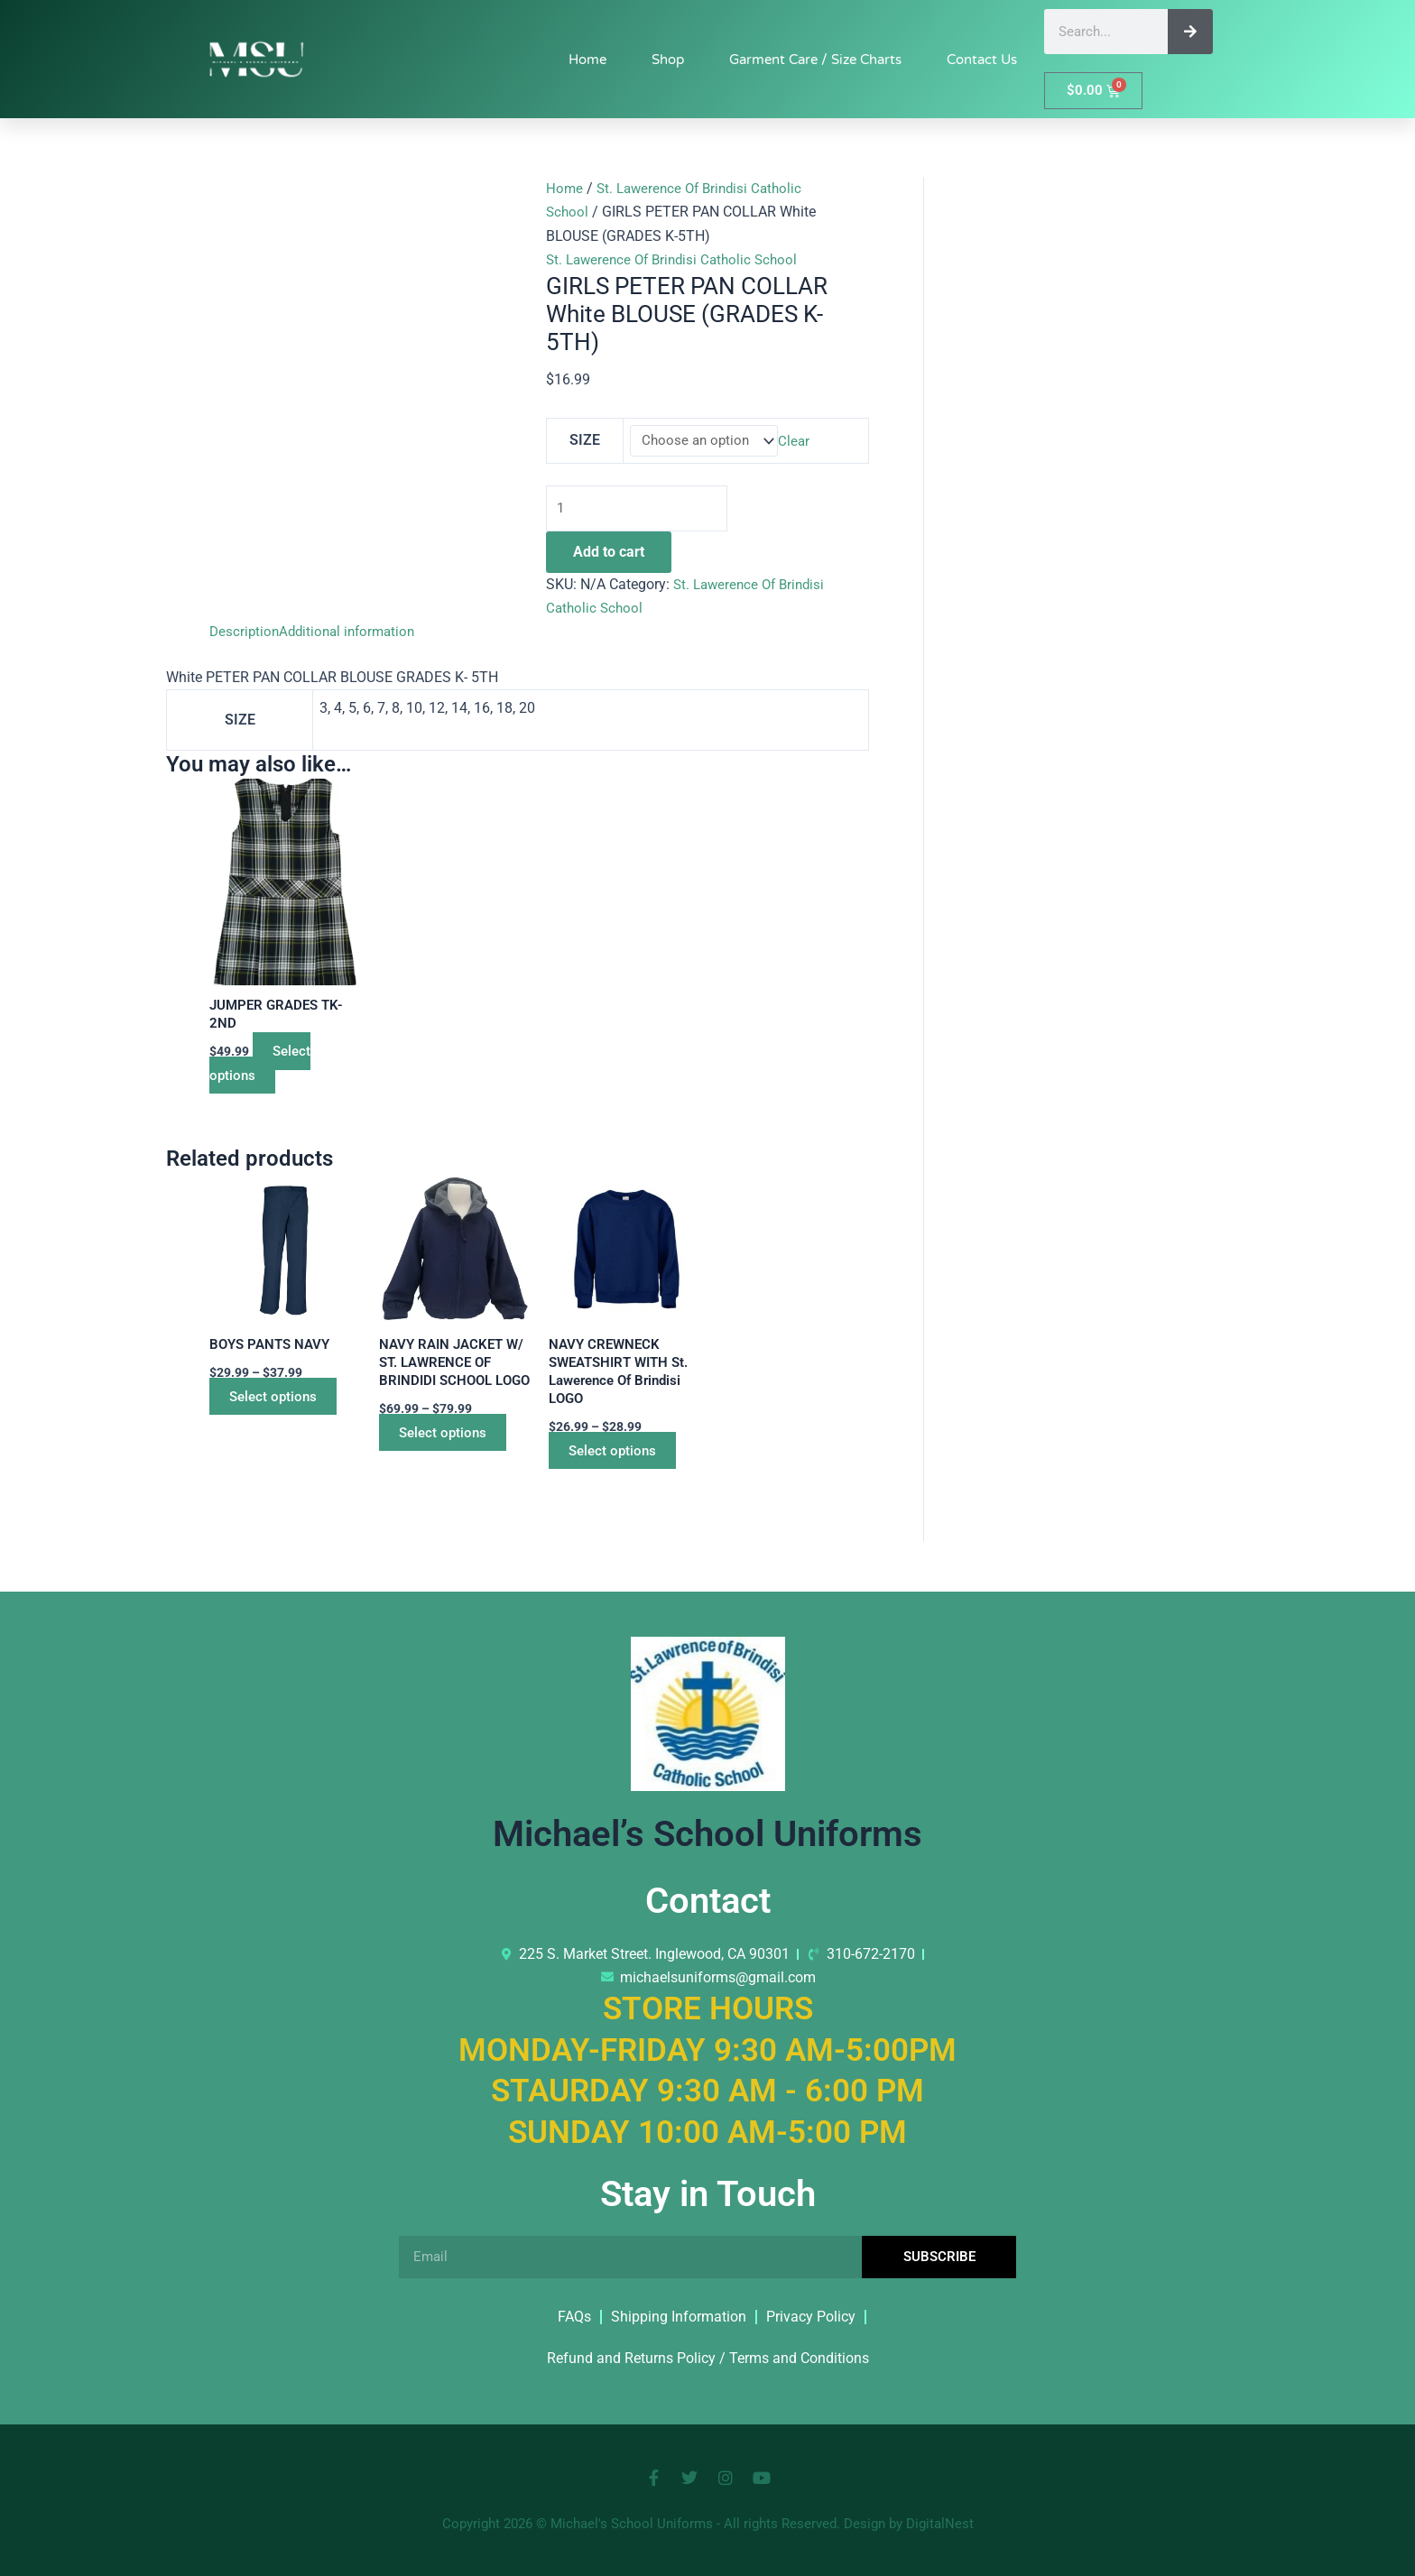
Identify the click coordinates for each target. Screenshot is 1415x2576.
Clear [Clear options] (797, 441)
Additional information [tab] (353, 634)
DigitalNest (940, 2524)
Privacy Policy (810, 2316)
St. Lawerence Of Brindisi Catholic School (677, 259)
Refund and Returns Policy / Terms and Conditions (708, 2358)
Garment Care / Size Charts (815, 59)
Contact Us (982, 59)
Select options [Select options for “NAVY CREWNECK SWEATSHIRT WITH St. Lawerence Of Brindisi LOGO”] (622, 1458)
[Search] (1190, 31)
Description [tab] (245, 634)
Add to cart (608, 554)
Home (587, 59)
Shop (668, 59)
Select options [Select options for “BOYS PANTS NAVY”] (282, 1401)
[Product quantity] (640, 510)
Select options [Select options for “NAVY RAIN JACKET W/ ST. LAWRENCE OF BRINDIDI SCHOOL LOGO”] (452, 1458)
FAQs (574, 2316)
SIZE (584, 440)
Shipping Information (678, 2316)
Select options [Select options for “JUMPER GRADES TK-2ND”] (264, 1068)
